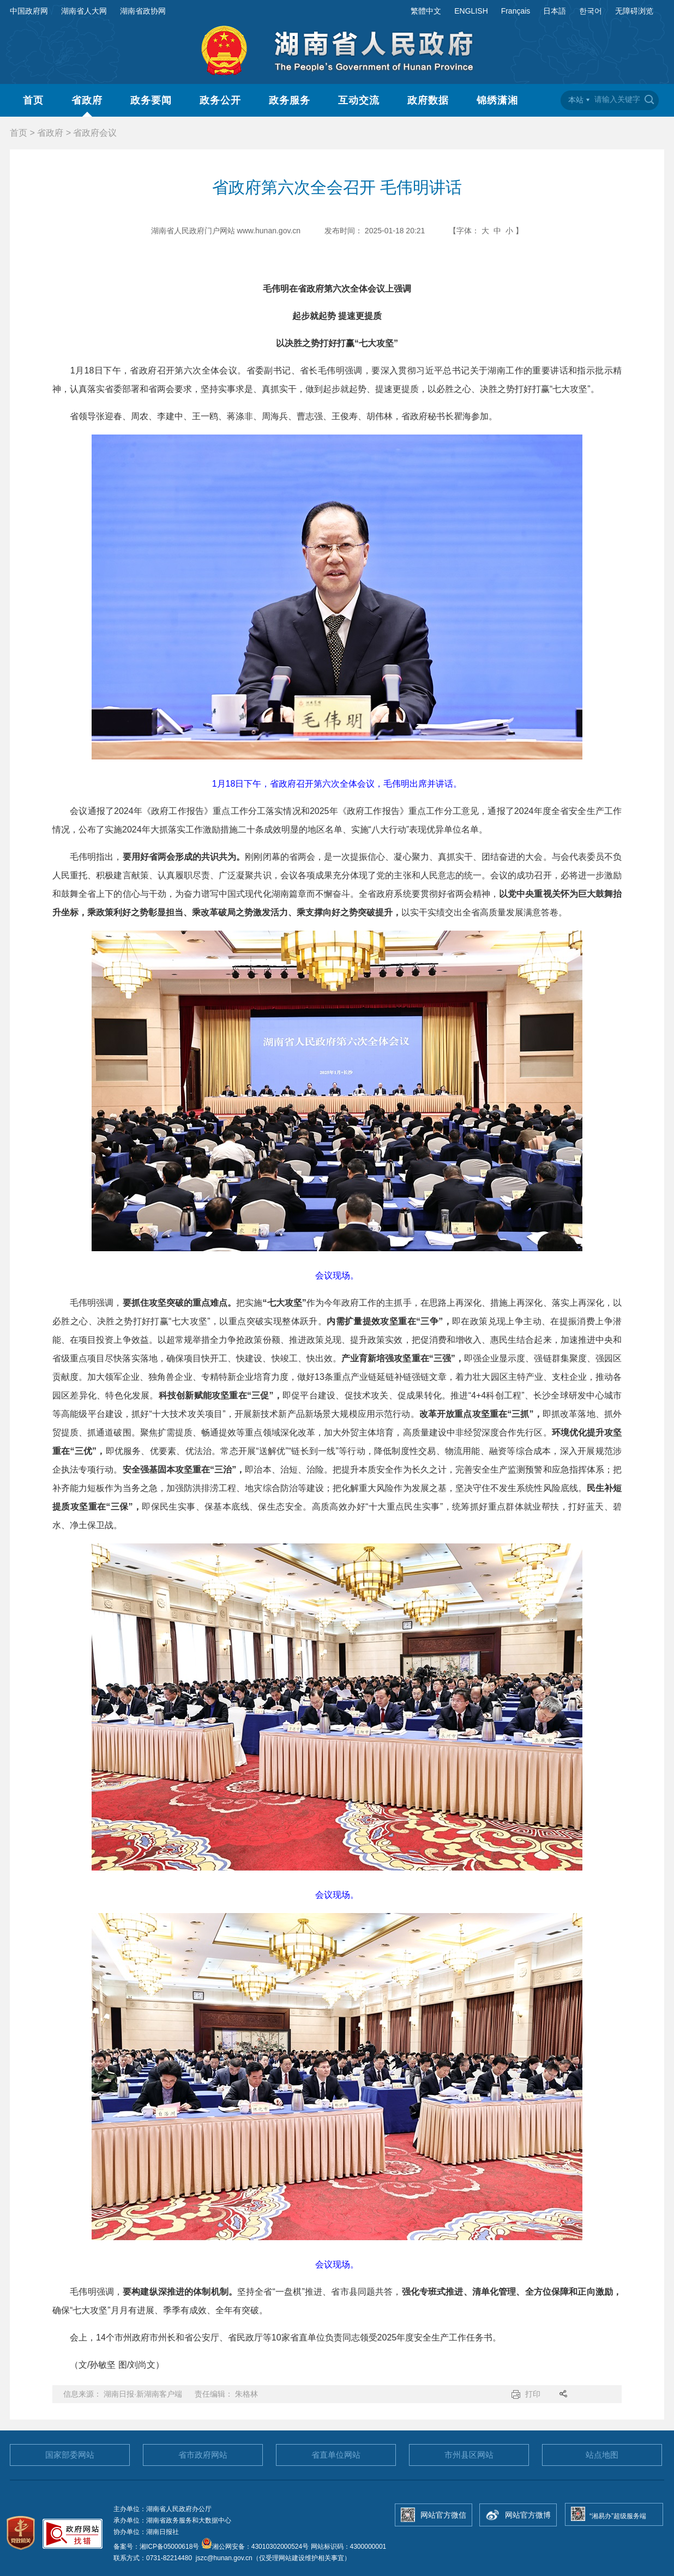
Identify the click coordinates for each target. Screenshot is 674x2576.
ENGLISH (471, 11)
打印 (532, 2394)
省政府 (87, 100)
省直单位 (335, 2454)
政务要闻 (151, 100)
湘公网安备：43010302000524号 (255, 2546)
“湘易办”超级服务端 (617, 2516)
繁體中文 (426, 11)
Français (516, 11)
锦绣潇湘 (497, 100)
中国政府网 (29, 11)
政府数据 (428, 100)
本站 (575, 99)
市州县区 (469, 2454)
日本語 (554, 11)
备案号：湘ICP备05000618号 (157, 2546)
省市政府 (202, 2454)
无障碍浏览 (634, 11)
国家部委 (69, 2454)
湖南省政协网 (143, 11)
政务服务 (289, 100)
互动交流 (359, 100)
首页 (33, 100)
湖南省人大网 (84, 11)
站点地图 (602, 2454)
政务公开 (220, 100)
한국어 (590, 11)
